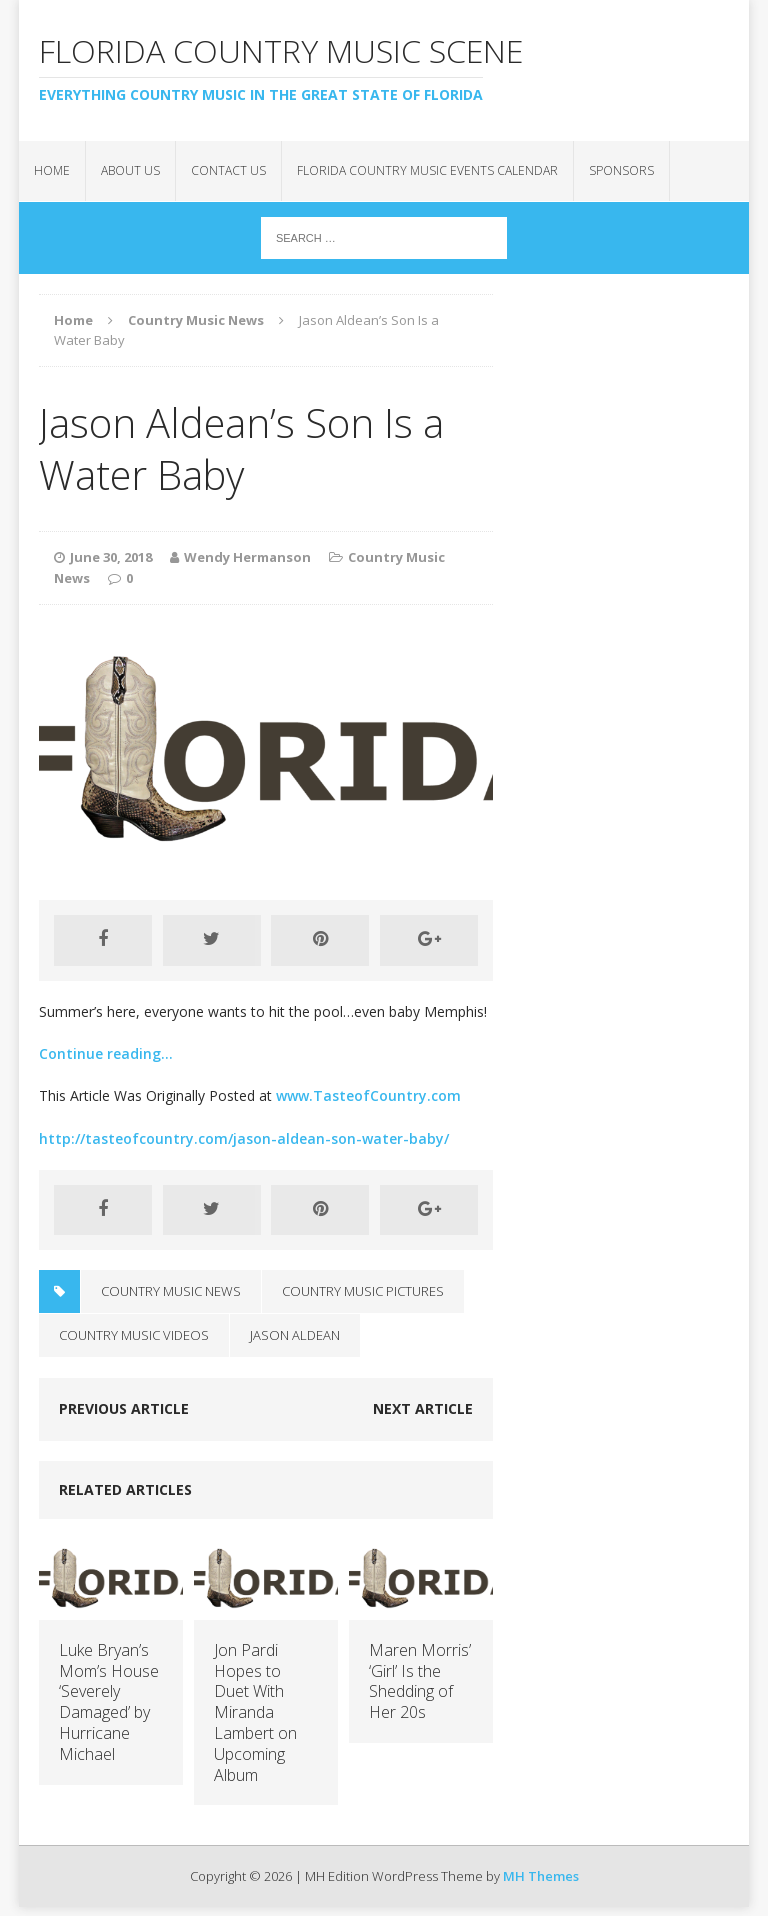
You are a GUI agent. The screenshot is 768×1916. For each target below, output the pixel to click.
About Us (130, 170)
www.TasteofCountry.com (368, 1095)
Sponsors (621, 170)
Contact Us (228, 170)
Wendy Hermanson (247, 557)
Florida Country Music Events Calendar (427, 170)
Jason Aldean (295, 1335)
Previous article (124, 1408)
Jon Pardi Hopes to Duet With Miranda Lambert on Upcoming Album (255, 1712)
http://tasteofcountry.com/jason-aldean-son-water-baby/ (244, 1138)
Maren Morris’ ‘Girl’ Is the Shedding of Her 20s (420, 1681)
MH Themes (541, 1876)
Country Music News (171, 1291)
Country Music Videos (134, 1335)
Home (52, 170)
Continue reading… (106, 1053)
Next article (423, 1408)
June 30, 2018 (111, 557)
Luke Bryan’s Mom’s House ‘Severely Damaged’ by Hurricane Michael (109, 1702)
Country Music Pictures (363, 1291)
